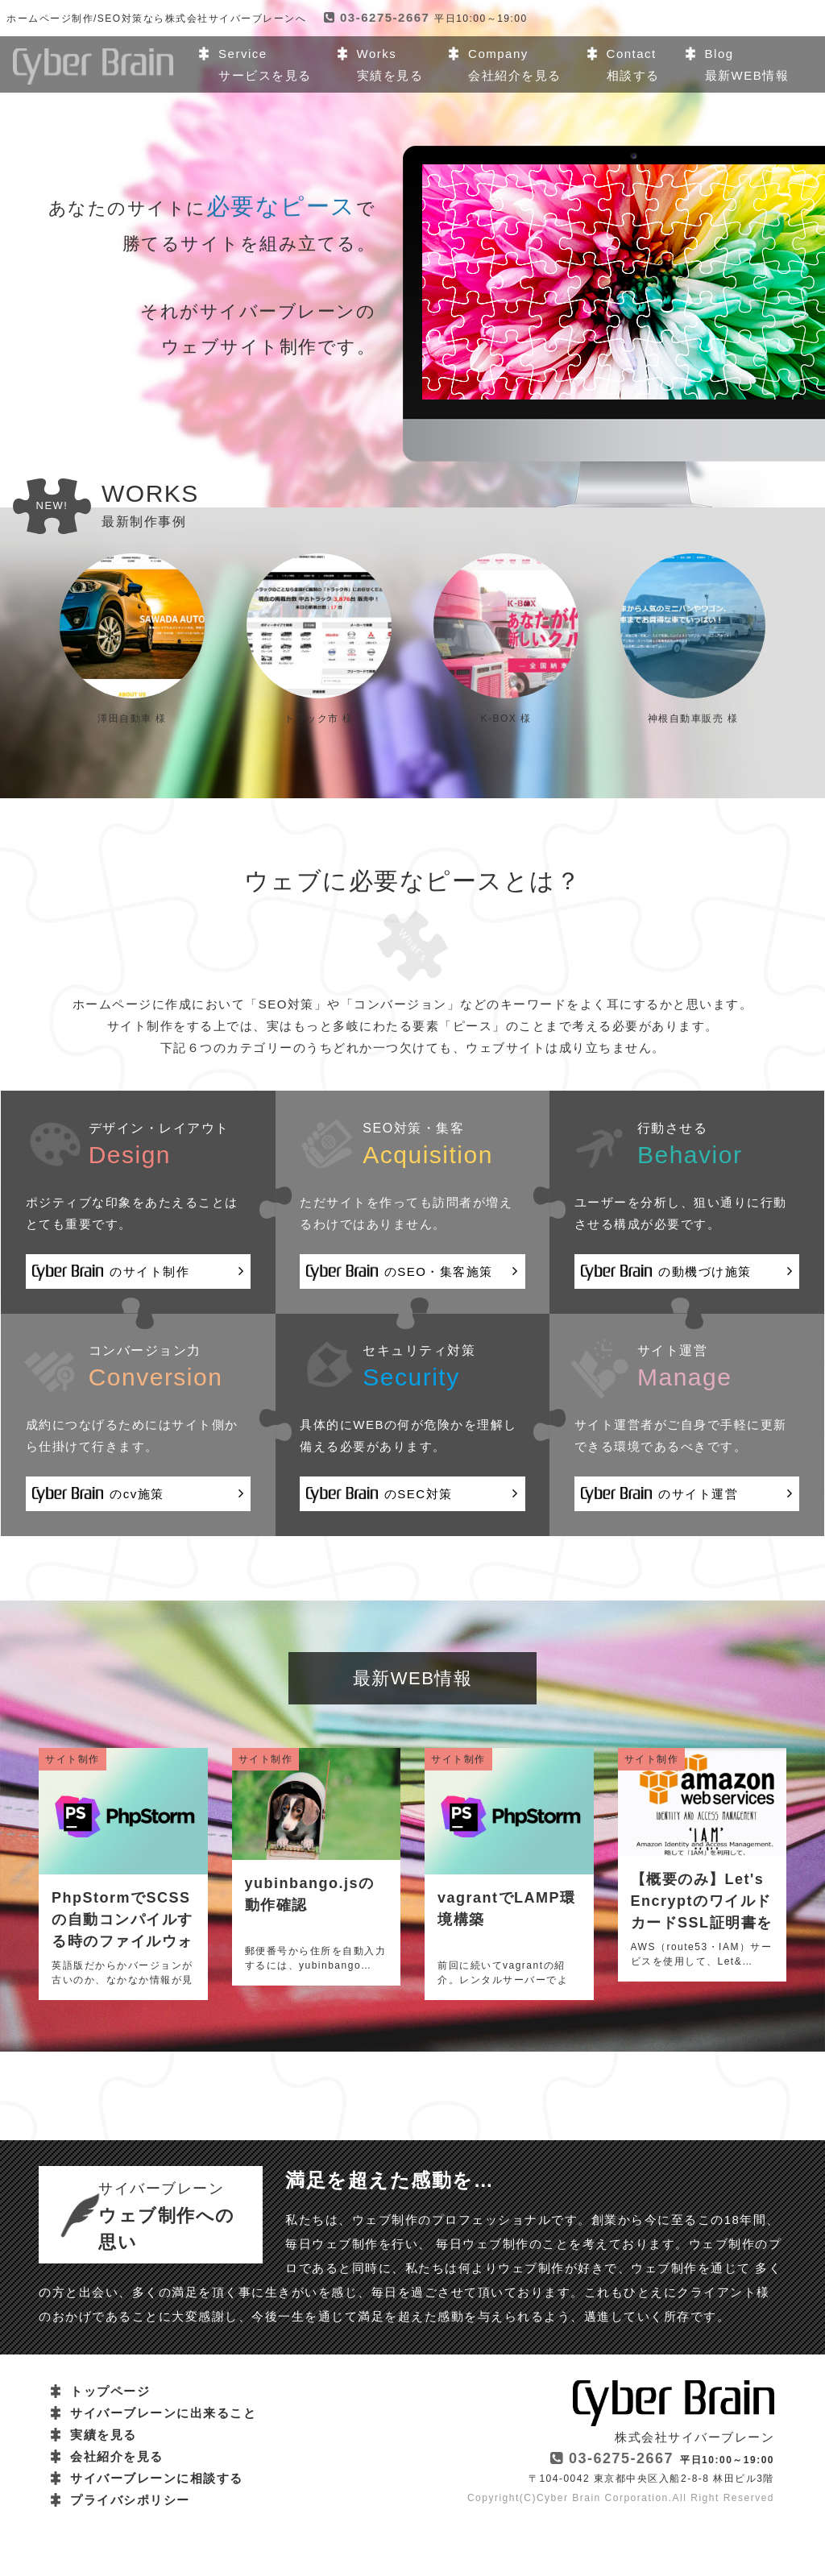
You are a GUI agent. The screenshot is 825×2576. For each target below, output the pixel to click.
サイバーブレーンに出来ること (163, 2414)
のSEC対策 (412, 1495)
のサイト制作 (138, 1273)
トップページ (110, 2392)
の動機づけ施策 (687, 1273)
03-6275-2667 (377, 17)
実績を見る (103, 2435)
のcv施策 (138, 1495)
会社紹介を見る (117, 2457)
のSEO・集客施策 (412, 1273)
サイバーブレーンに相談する (156, 2479)
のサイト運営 (687, 1495)
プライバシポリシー (130, 2501)
